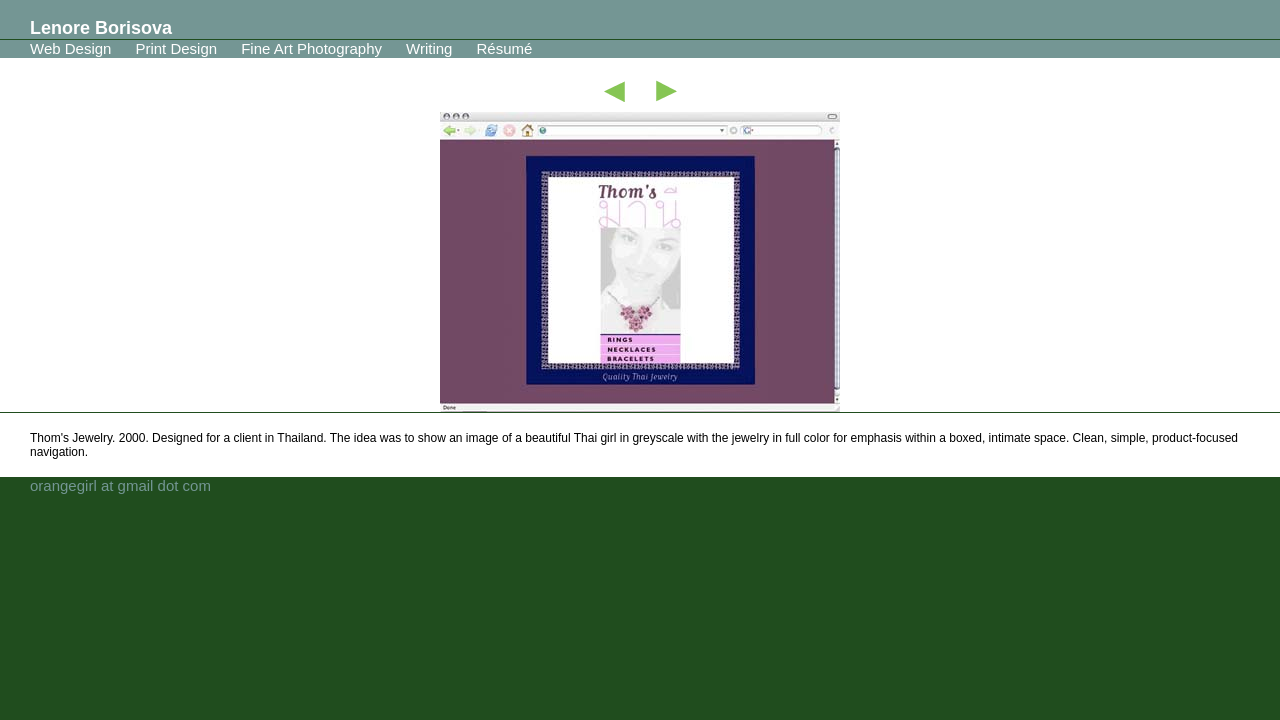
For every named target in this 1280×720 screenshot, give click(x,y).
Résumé (504, 48)
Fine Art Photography (311, 48)
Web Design (70, 48)
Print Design (176, 48)
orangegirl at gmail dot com (120, 485)
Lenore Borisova (101, 28)
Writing (429, 48)
